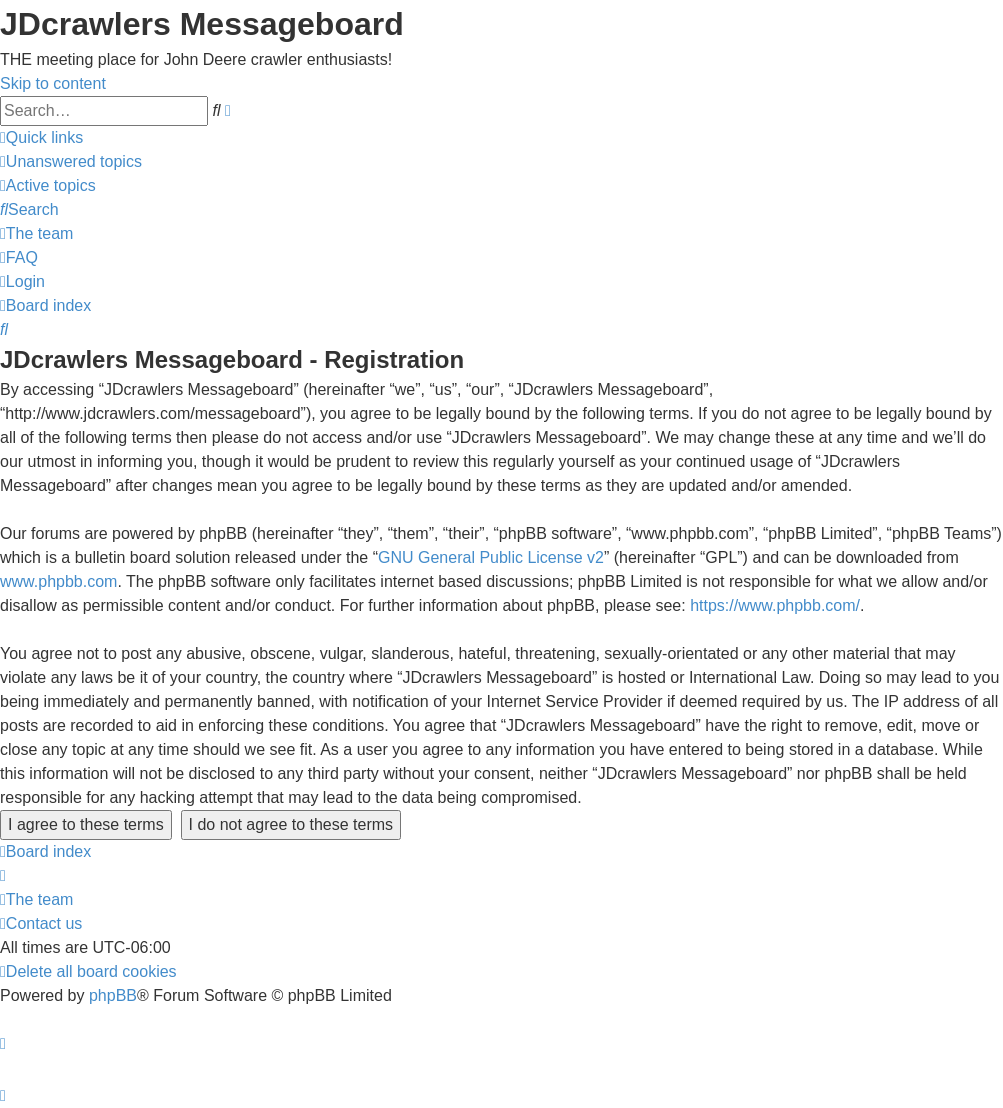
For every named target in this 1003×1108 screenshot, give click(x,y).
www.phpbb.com (58, 581)
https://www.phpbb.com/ (775, 605)
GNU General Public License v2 (491, 557)
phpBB (113, 995)
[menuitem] (71, 161)
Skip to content (53, 83)
